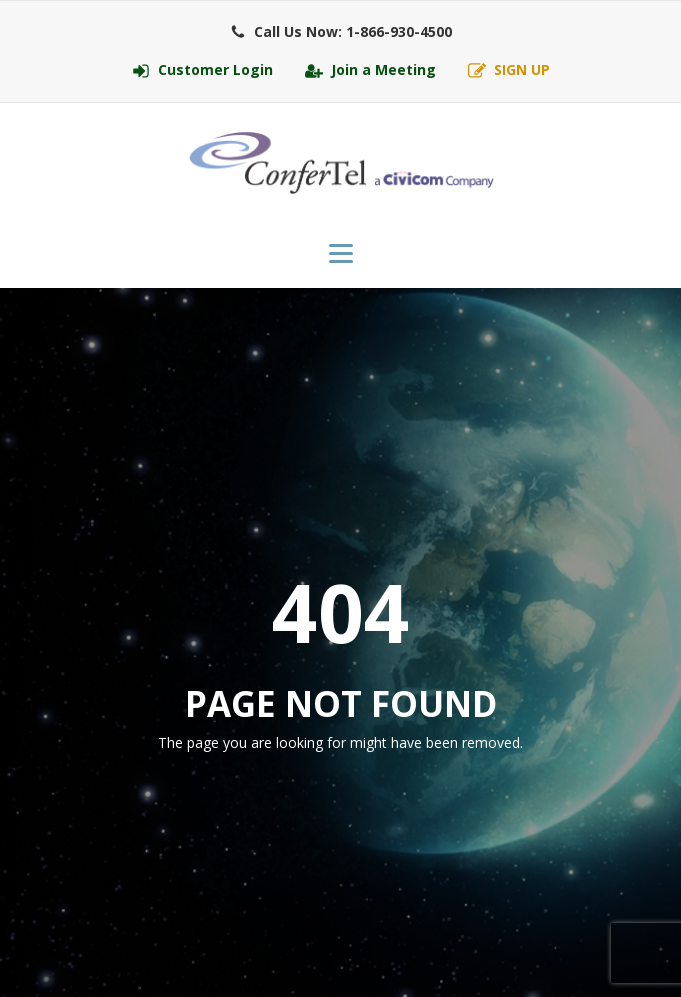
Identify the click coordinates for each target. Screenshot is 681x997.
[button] (341, 32)
